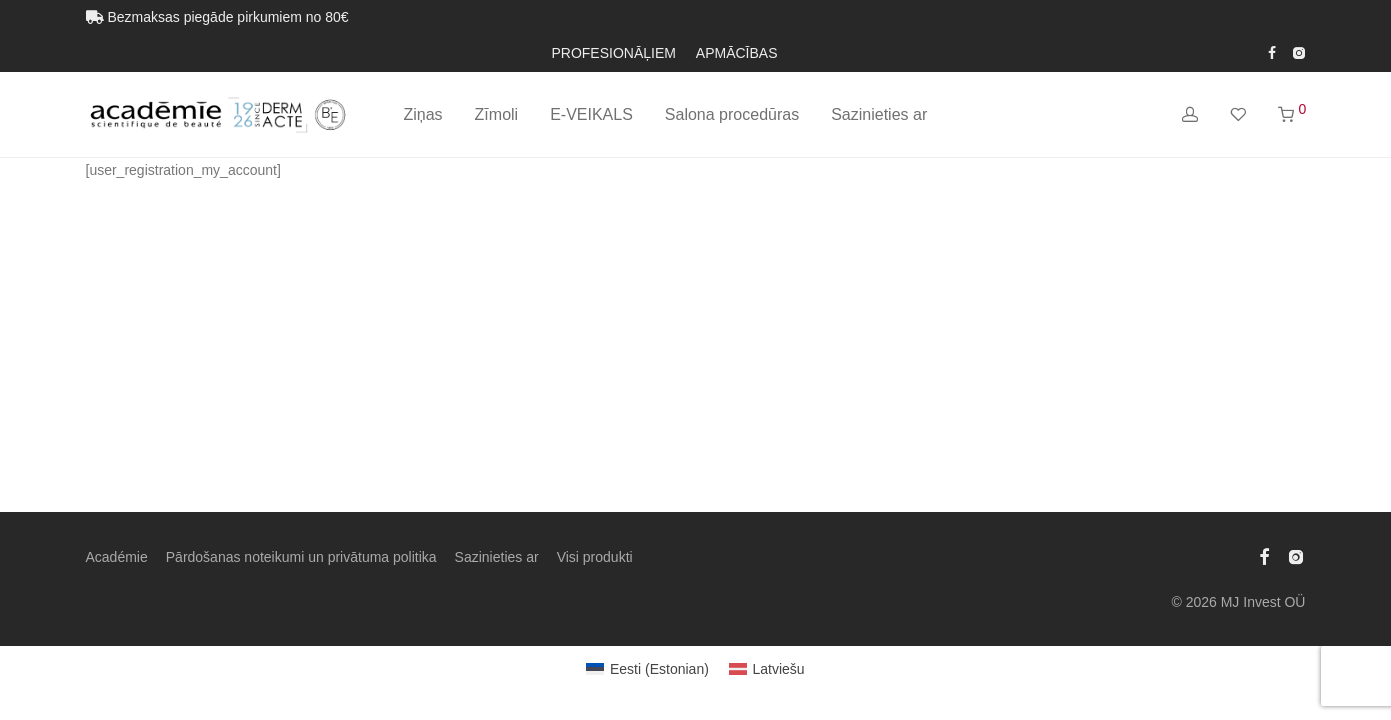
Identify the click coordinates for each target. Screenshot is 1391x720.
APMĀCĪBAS (737, 53)
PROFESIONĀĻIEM (613, 53)
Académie (117, 557)
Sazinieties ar (879, 114)
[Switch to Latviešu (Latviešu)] (767, 669)
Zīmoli (497, 114)
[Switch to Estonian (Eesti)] (647, 669)
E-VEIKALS (591, 114)
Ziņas (422, 114)
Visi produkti (595, 557)
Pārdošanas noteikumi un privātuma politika (301, 557)
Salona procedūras (732, 114)
